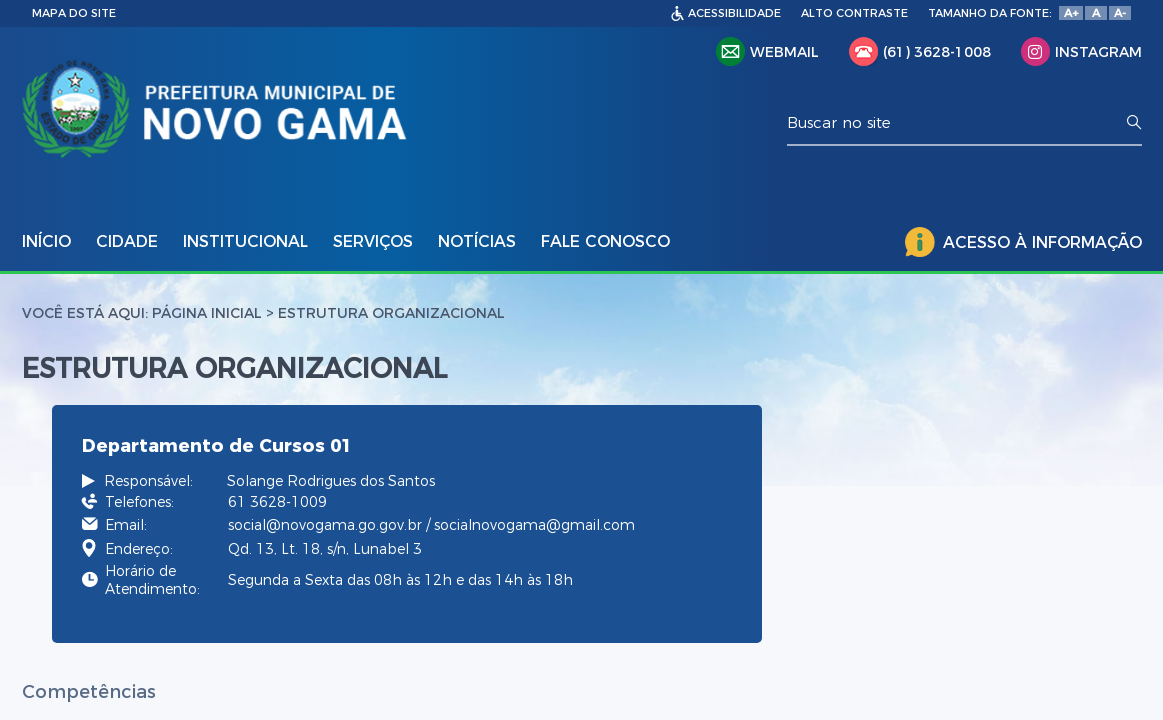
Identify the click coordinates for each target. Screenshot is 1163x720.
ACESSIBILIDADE (734, 13)
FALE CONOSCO (605, 241)
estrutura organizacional (391, 313)
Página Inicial (207, 313)
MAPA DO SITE (74, 13)
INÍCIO (46, 241)
